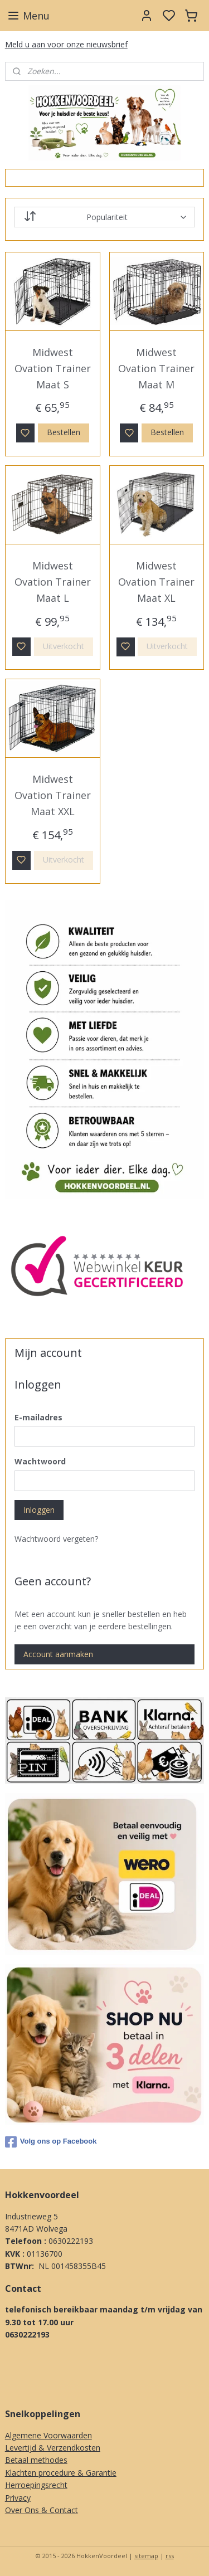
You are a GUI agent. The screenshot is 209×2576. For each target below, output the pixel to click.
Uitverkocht (63, 646)
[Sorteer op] (104, 217)
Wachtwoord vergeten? (56, 1538)
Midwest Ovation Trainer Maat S (52, 368)
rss (170, 2555)
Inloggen (39, 1509)
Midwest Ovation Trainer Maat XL (156, 582)
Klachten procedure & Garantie (60, 2472)
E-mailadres (38, 1417)
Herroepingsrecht (36, 2485)
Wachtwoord (40, 1461)
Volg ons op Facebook (51, 2142)
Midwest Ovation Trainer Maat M (156, 368)
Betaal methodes (36, 2460)
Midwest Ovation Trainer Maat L (52, 582)
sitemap (146, 2555)
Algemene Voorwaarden (48, 2435)
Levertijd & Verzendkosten (52, 2447)
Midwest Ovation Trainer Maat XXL (52, 796)
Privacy (18, 2497)
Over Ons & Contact (41, 2510)
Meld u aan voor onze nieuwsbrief (66, 44)
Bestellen (63, 432)
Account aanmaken (58, 1654)
